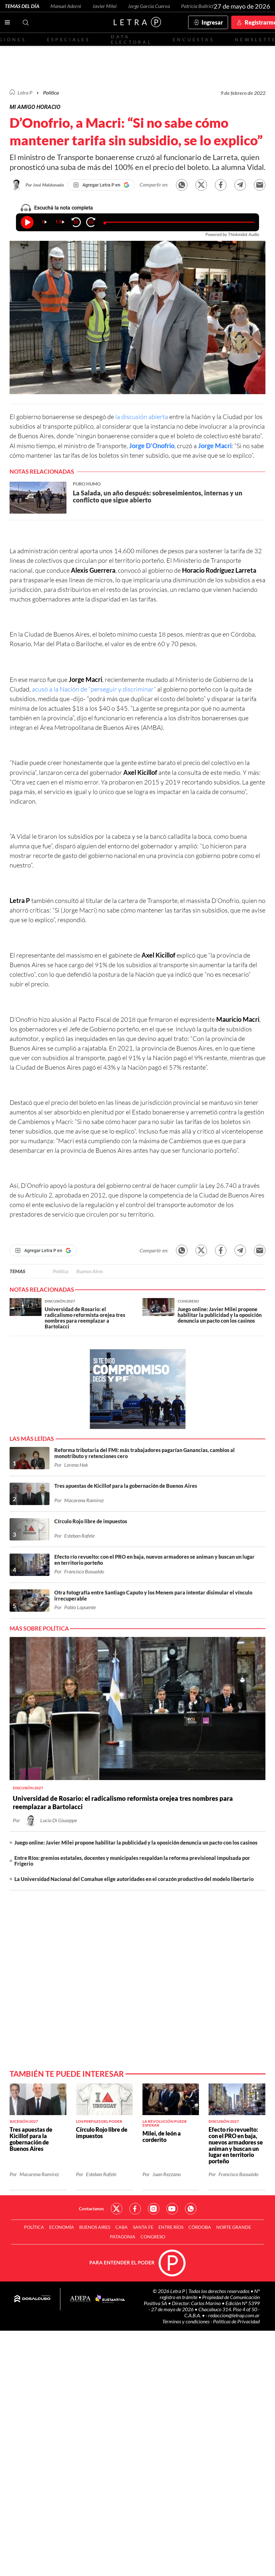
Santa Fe (143, 2227)
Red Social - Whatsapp (190, 2208)
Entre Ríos (170, 2227)
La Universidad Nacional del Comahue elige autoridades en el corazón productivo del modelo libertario (134, 1879)
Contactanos (91, 2208)
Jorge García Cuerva (149, 6)
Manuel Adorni (65, 6)
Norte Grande (233, 2227)
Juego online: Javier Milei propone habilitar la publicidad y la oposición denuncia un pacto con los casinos (135, 1842)
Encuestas (193, 39)
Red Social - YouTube (172, 2208)
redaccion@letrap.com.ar (234, 2315)
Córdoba (199, 2227)
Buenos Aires (89, 1271)
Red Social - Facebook (135, 2208)
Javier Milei (104, 6)
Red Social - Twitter (116, 2208)
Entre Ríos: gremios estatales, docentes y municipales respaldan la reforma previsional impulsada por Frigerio (132, 1861)
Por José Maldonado (45, 184)
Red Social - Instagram (153, 2208)
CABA (121, 2227)
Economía (61, 2227)
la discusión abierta (141, 417)
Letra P (25, 92)
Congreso (153, 2236)
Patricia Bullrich (198, 6)
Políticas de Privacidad (236, 2321)
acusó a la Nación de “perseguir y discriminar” (94, 689)
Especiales (68, 39)
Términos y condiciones (186, 2321)
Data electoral (131, 39)
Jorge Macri (215, 445)
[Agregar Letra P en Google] (101, 185)
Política (51, 92)
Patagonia (122, 2236)
